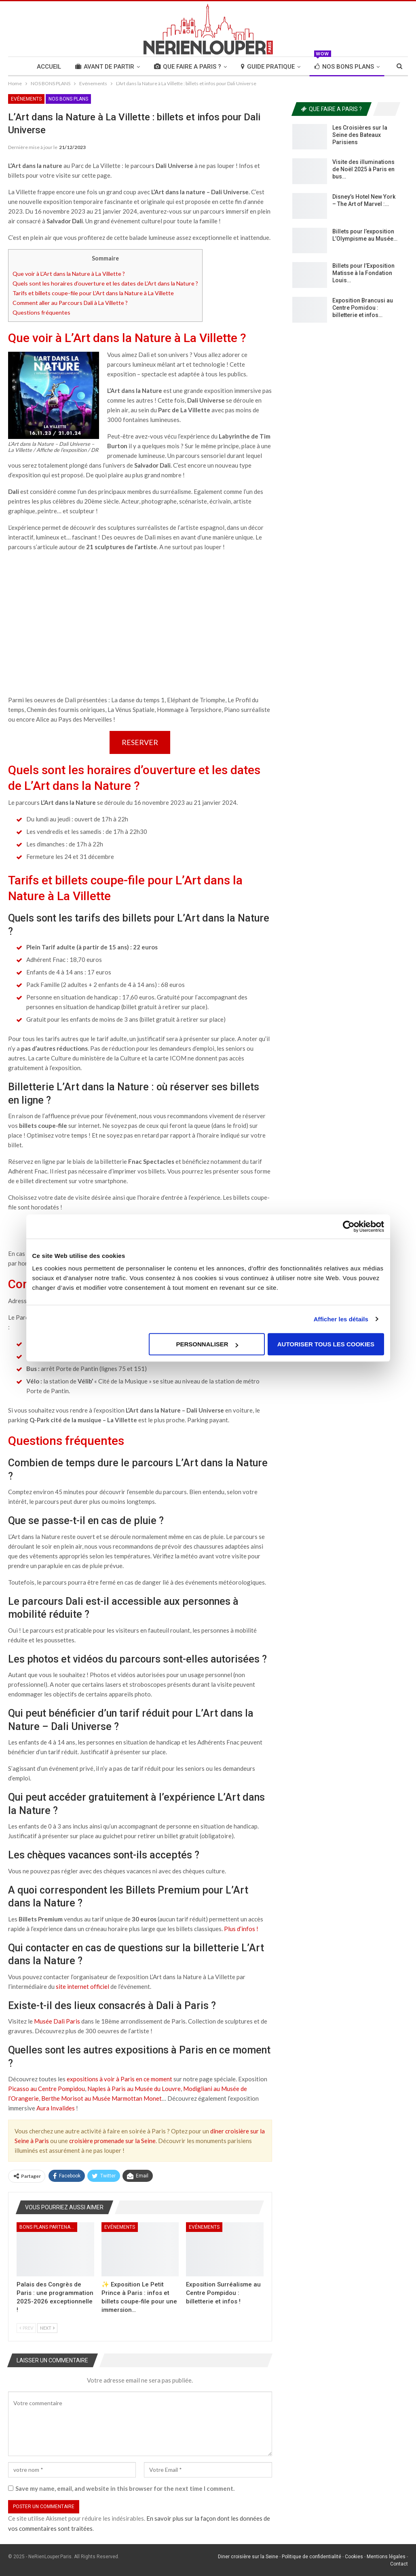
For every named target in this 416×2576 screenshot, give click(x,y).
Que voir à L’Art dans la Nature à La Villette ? (69, 273)
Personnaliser (207, 1344)
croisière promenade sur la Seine (112, 2140)
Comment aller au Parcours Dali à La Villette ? (70, 302)
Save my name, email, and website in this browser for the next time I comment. (124, 2488)
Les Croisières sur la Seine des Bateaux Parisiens (359, 134)
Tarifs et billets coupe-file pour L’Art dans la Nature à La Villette (93, 293)
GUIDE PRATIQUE (268, 66)
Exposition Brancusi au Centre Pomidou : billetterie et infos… (362, 307)
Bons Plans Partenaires (48, 2227)
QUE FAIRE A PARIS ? (187, 66)
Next (47, 2327)
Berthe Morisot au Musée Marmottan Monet (101, 2098)
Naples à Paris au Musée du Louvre (134, 2088)
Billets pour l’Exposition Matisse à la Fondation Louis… (363, 272)
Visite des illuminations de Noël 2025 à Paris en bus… (363, 169)
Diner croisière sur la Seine (248, 2556)
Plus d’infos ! (242, 1928)
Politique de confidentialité (311, 2556)
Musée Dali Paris (57, 2021)
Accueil (49, 66)
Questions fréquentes (41, 312)
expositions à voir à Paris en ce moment (119, 2079)
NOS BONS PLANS (344, 63)
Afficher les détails (341, 1319)
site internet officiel (82, 1986)
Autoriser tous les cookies (325, 1344)
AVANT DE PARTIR (104, 66)
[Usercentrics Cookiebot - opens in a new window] (348, 1226)
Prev (26, 2327)
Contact (399, 2564)
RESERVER (140, 742)
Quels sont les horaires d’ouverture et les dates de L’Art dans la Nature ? (105, 283)
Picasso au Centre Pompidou (46, 2088)
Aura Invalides (55, 2108)
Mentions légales (386, 2556)
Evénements (26, 99)
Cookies (354, 2556)
